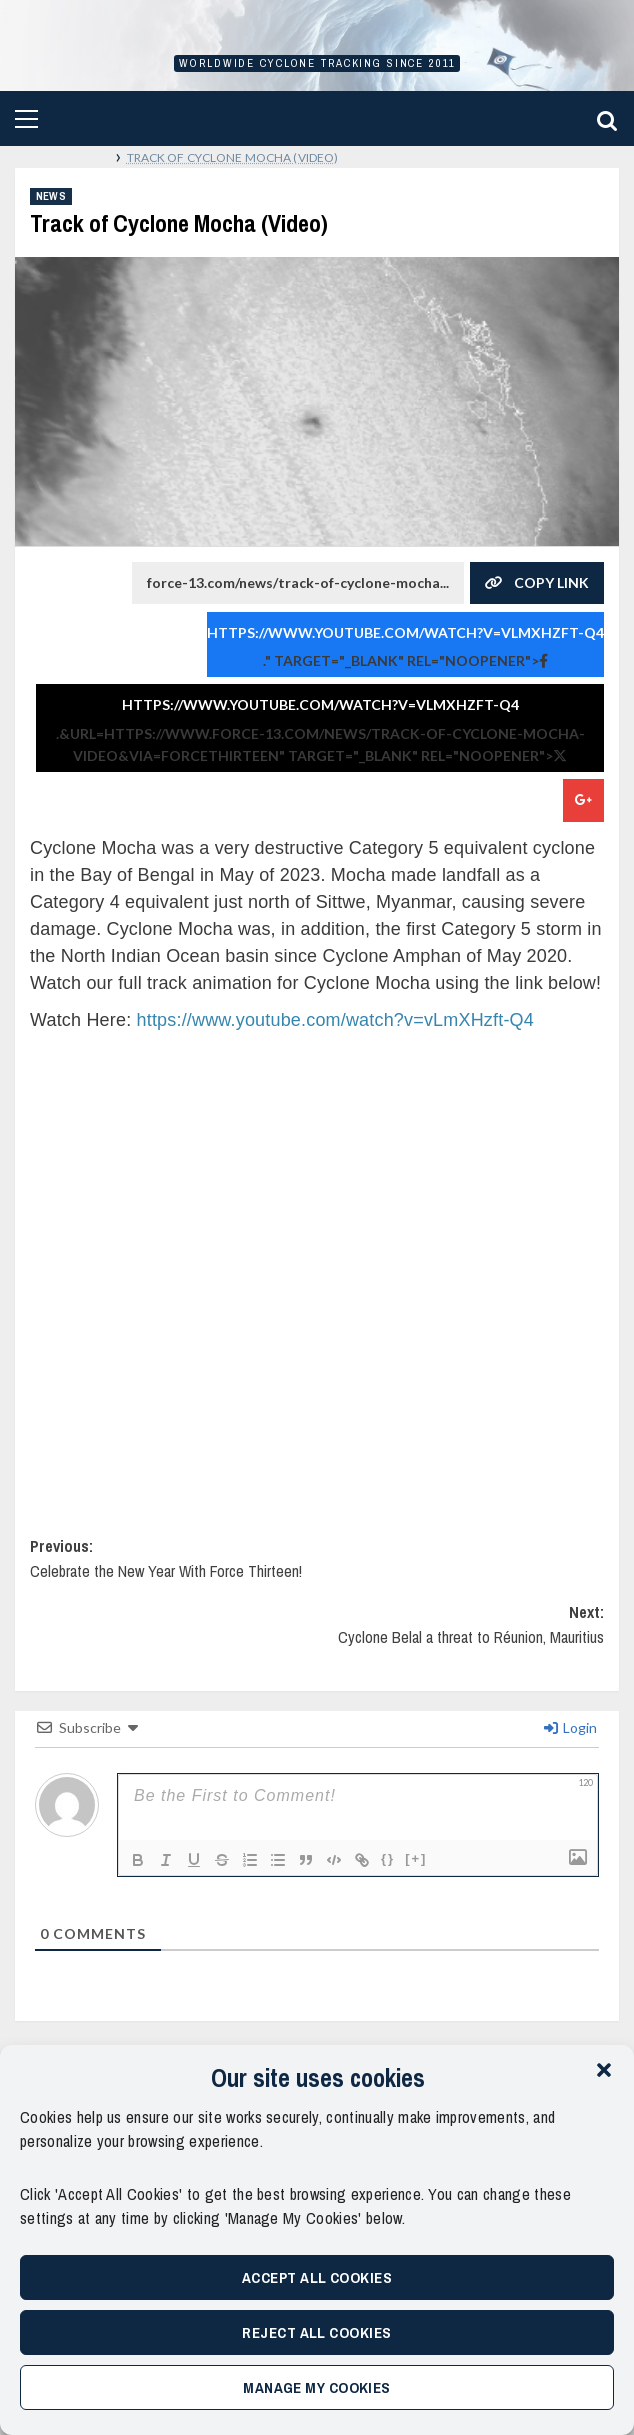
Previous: (317, 1567)
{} (388, 1858)
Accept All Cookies (317, 2277)
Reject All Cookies (316, 2332)
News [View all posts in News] (51, 196)
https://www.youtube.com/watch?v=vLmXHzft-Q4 (405, 632)
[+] (416, 1858)
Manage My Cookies (317, 2387)
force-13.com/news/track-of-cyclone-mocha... (298, 576)
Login (570, 1727)
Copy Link (537, 582)
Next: (317, 1633)
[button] (604, 2070)
